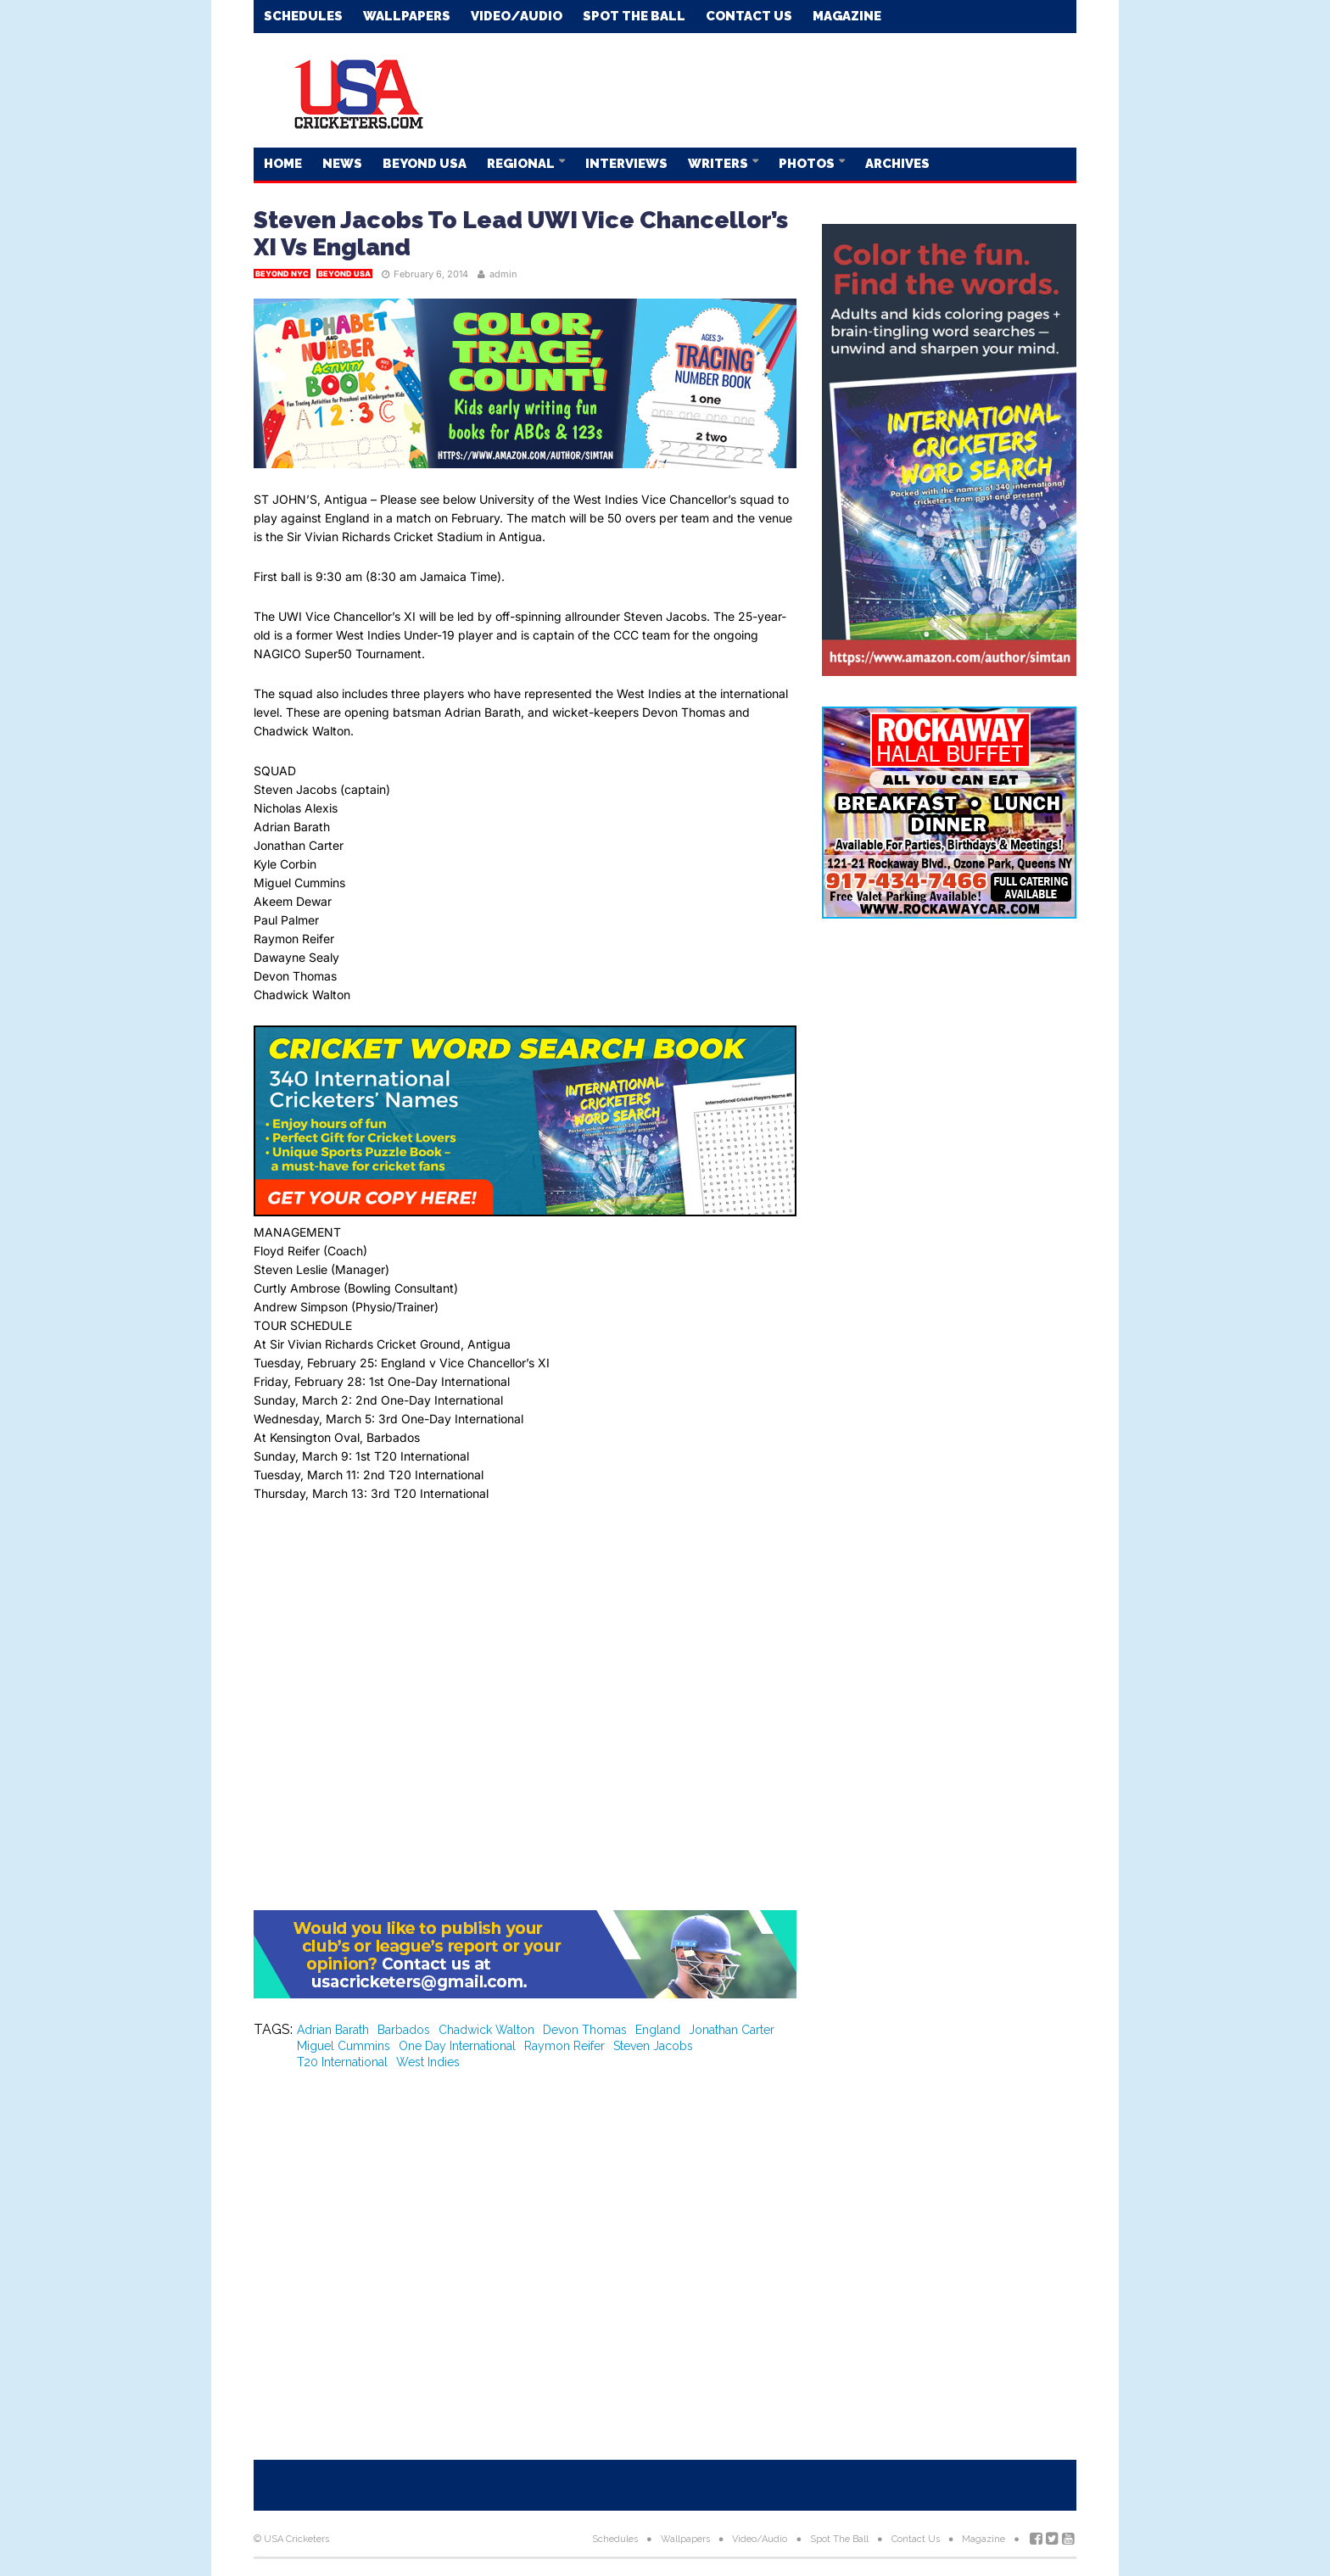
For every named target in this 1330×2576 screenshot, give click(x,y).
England (657, 2030)
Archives (897, 163)
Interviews (626, 163)
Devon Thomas (585, 2030)
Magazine (847, 16)
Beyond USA (425, 163)
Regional (522, 163)
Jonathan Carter (731, 2030)
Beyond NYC (282, 273)
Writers (719, 163)
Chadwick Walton (486, 2030)
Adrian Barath (333, 2030)
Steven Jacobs (653, 2046)
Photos (808, 163)
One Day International (457, 2046)
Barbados (403, 2030)
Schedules (303, 16)
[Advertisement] (767, 89)
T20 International (342, 2062)
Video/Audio (516, 16)
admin (503, 274)
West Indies (428, 2062)
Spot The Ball (634, 16)
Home (283, 163)
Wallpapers (406, 16)
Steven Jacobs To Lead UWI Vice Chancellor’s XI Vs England (521, 233)
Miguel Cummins (343, 2046)
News (342, 163)
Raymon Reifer (564, 2046)
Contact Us (749, 16)
